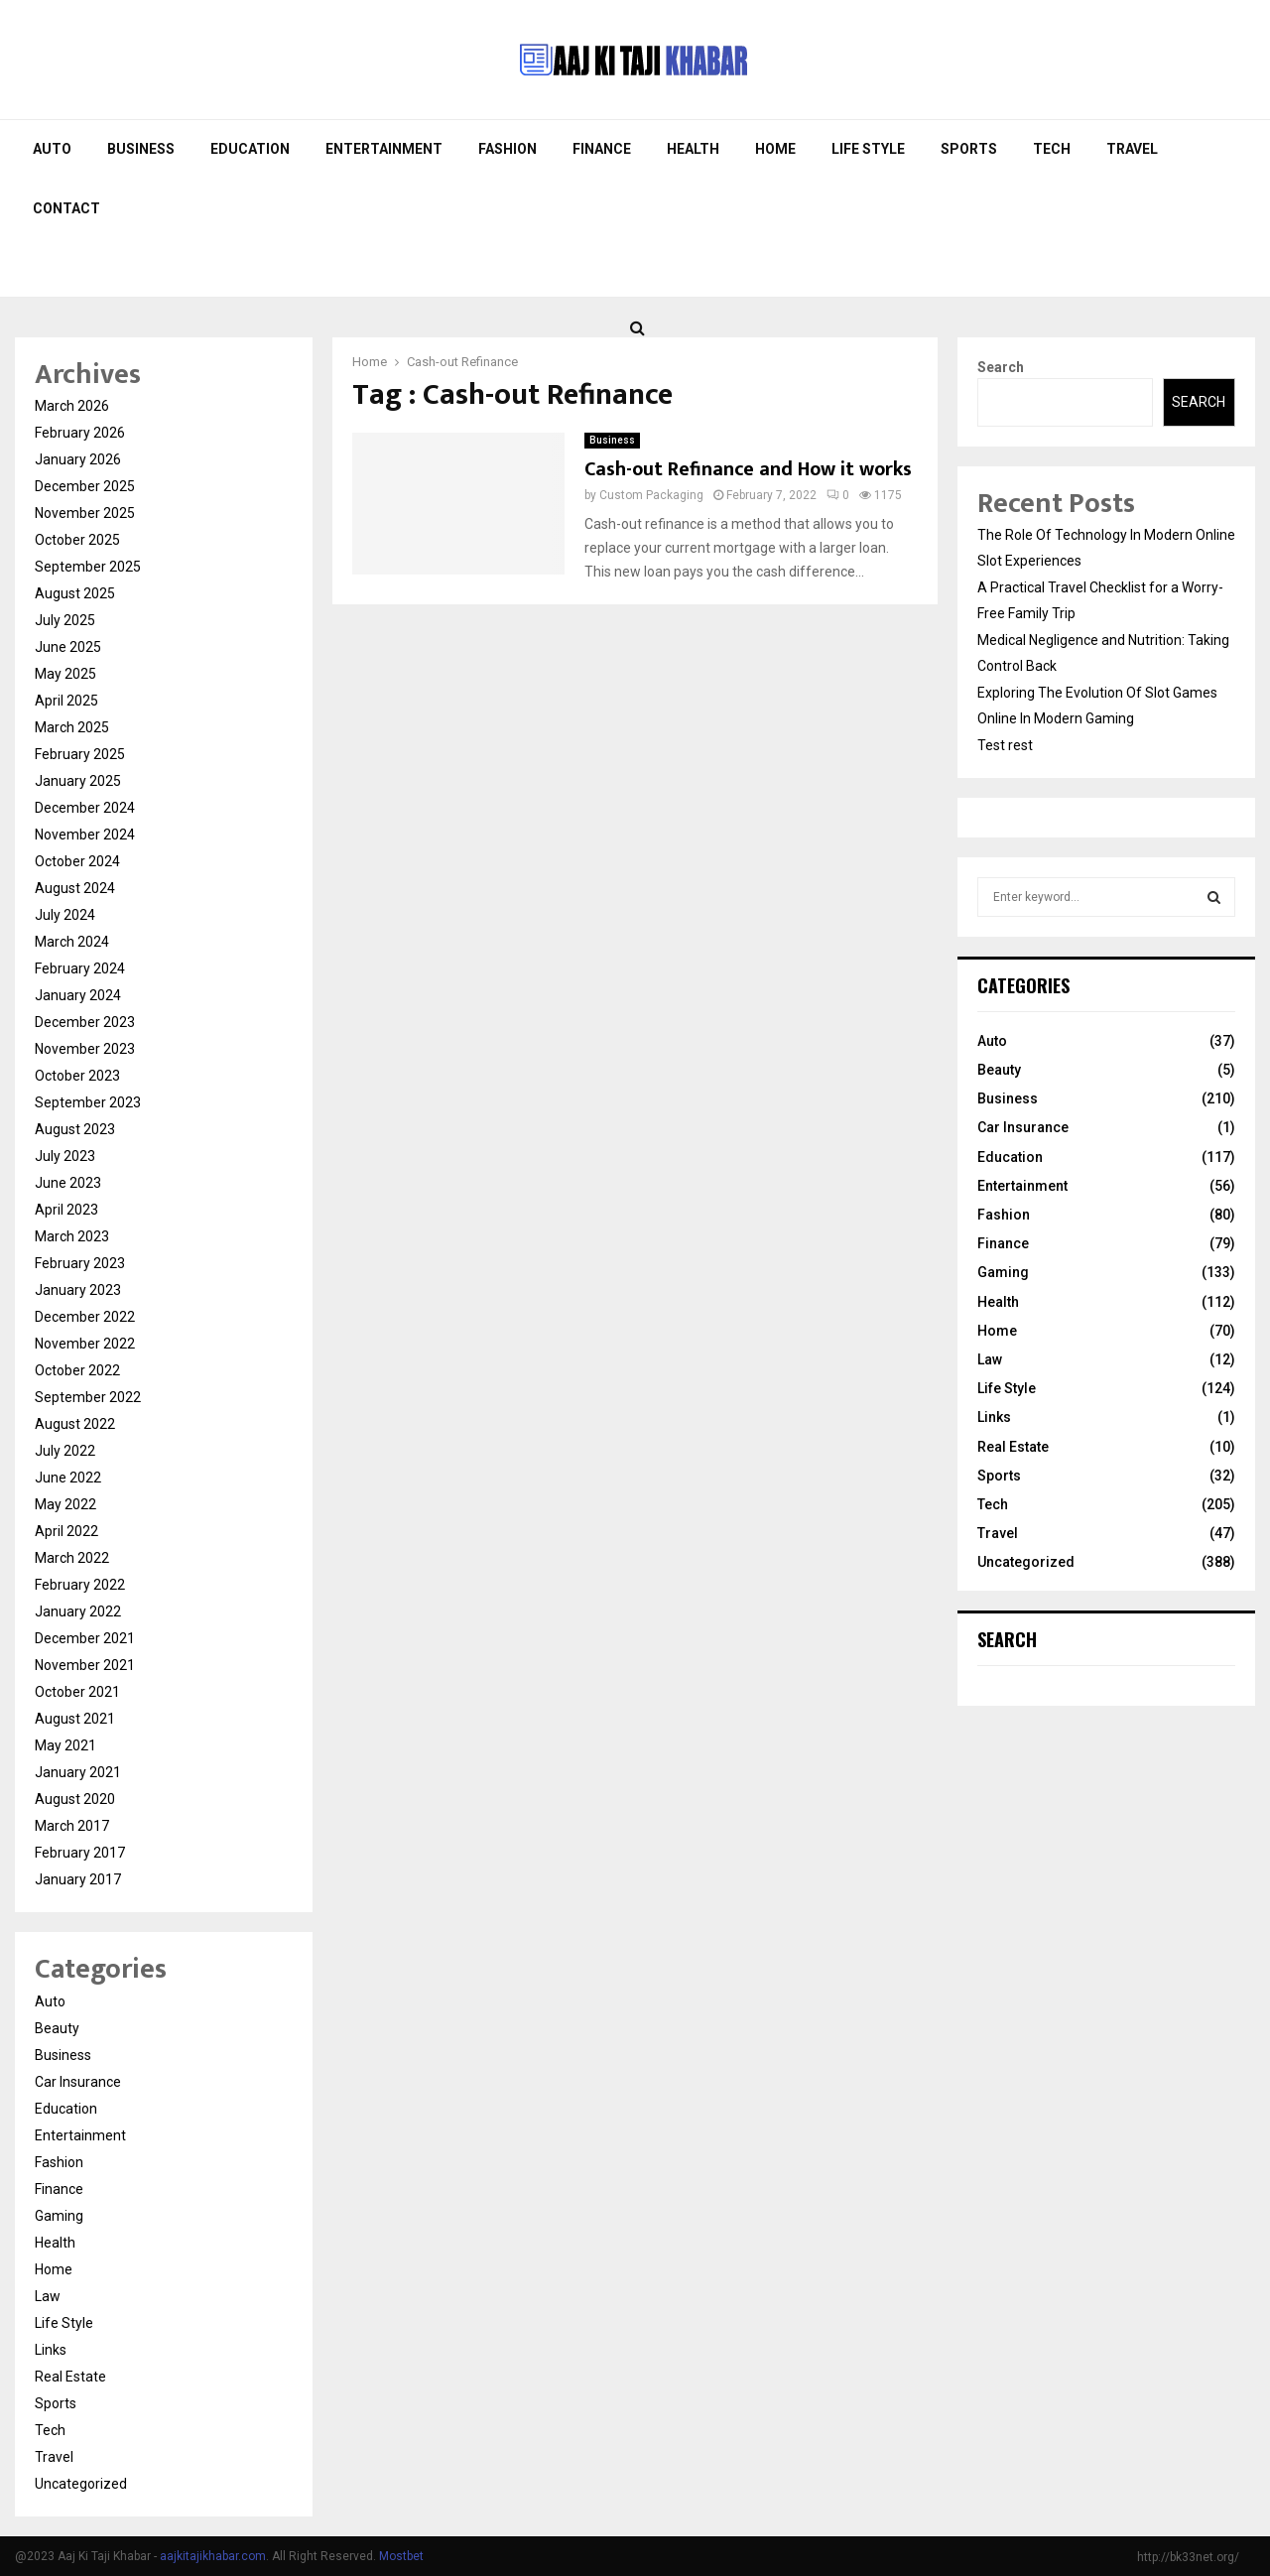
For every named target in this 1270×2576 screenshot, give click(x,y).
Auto (52, 149)
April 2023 (66, 1210)
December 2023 (85, 1022)
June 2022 (68, 1477)
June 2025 (68, 647)
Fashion (507, 149)
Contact (66, 208)
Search (1000, 367)
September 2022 (88, 1397)
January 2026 (78, 459)
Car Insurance (78, 2082)
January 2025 (78, 781)
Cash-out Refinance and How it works (748, 469)
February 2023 (80, 1263)
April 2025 (66, 700)
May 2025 (65, 674)
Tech (1052, 149)
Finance (601, 149)
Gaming (59, 2216)
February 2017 (80, 1853)
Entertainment (384, 149)
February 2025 (80, 754)
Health (693, 149)
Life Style (868, 149)
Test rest (1005, 745)
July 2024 (65, 915)
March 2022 (72, 1558)
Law (48, 2296)
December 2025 (85, 486)
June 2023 (68, 1183)
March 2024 (72, 942)
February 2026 (80, 433)
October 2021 (77, 1692)
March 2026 (72, 406)
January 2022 (78, 1611)
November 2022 (85, 1344)
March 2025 (72, 727)
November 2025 (85, 513)
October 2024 (77, 861)
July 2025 (65, 620)
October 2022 (77, 1370)
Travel (1132, 149)
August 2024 (75, 888)
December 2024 (85, 808)
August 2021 (75, 1719)
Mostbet (401, 2556)
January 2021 (78, 1772)
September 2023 (88, 1102)
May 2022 (65, 1504)
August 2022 (75, 1424)
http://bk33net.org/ (1188, 2557)
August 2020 (75, 1799)
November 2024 (85, 834)
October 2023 (77, 1076)
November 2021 (85, 1665)
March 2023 (72, 1236)
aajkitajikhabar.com (213, 2556)
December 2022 (85, 1317)
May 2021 (65, 1745)
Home (775, 149)
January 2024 (78, 995)
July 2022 (65, 1451)
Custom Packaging (651, 495)
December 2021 (85, 1638)
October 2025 (77, 540)
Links (50, 2350)
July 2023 (65, 1156)
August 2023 (75, 1129)
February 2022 (80, 1585)
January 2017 (78, 1879)
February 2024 (80, 968)
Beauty (57, 2028)
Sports (969, 149)
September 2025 (88, 567)
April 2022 (66, 1531)
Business (141, 149)
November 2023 (85, 1049)
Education (250, 149)
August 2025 (75, 593)
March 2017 (72, 1826)
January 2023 (78, 1290)
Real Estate (70, 2376)
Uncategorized (81, 2484)
